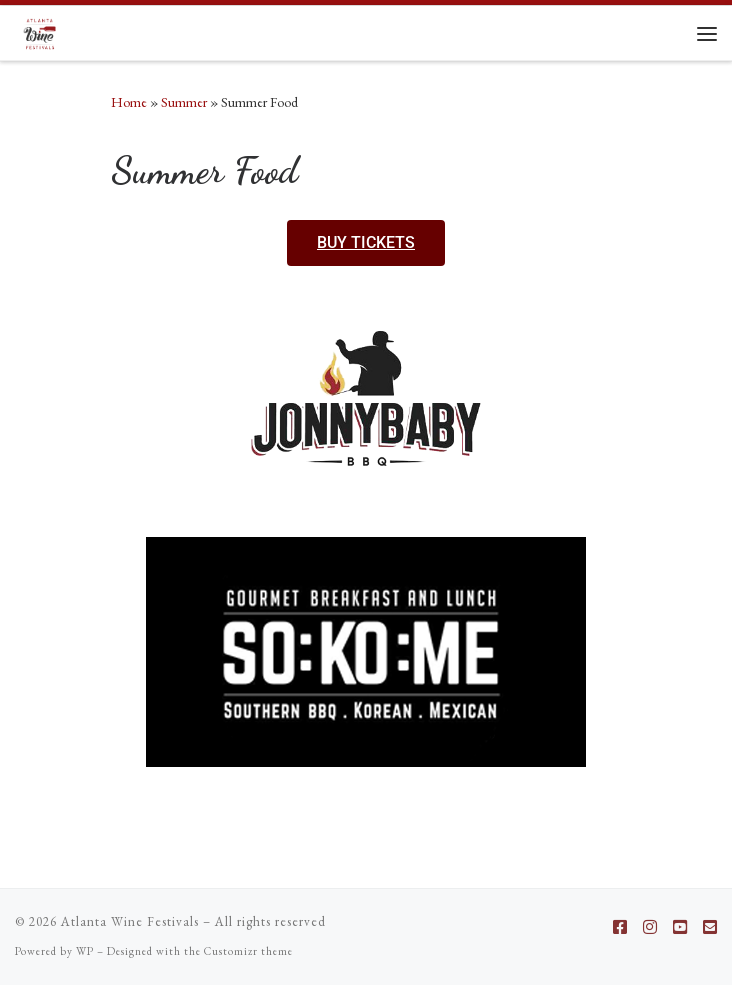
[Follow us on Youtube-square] (680, 927)
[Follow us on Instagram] (650, 927)
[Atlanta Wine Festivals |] (40, 30)
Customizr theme (248, 951)
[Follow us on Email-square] (710, 927)
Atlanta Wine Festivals (130, 921)
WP (85, 951)
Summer (184, 102)
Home (129, 102)
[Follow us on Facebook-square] (620, 927)
